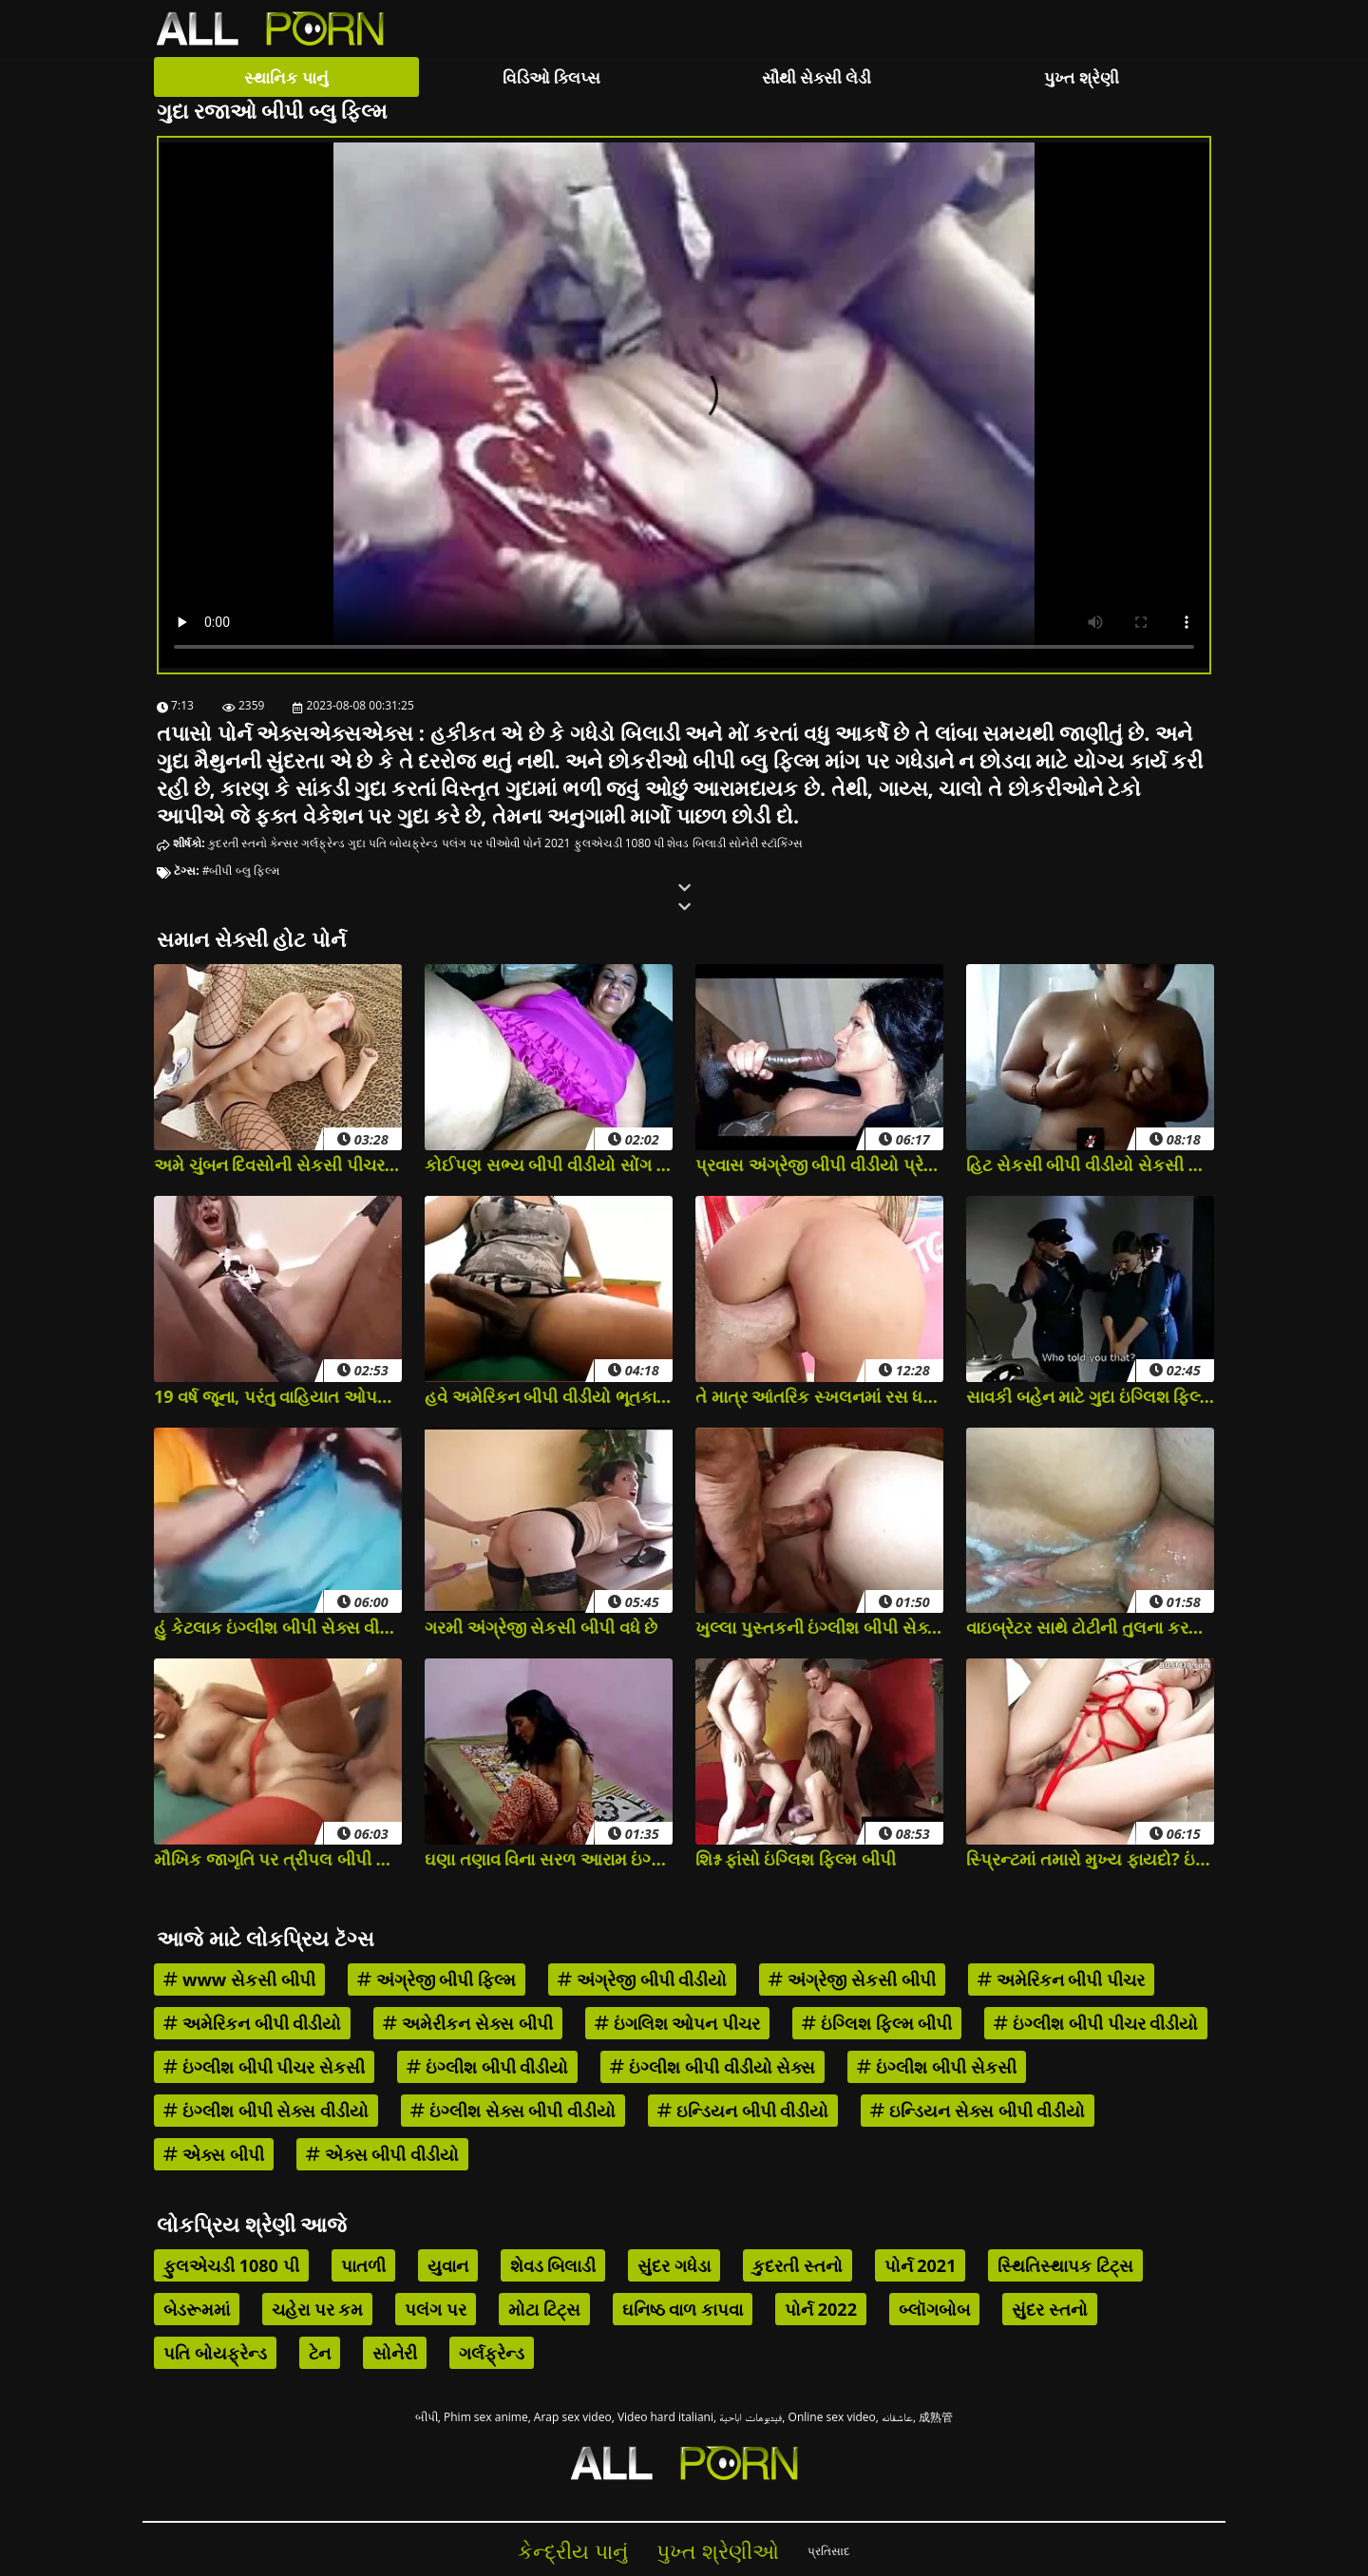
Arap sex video (573, 2417)
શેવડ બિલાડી (696, 843)
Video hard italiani (665, 2417)
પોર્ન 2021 (546, 843)
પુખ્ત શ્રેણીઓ (717, 2551)
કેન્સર (284, 843)
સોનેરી (743, 843)
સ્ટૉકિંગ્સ (782, 843)
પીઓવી (502, 843)
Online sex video (832, 2417)
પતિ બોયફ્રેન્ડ (403, 843)
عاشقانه (897, 2417)
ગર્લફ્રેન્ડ (323, 843)
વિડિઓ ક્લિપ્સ (551, 77)
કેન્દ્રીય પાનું (573, 2551)
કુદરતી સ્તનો (237, 843)
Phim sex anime (486, 2417)
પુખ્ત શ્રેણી (1081, 77)
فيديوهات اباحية (750, 2417)
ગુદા (357, 843)
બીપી (426, 2417)
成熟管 (936, 2417)
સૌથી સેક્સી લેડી (817, 77)
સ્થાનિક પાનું (286, 77)
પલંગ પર (462, 843)
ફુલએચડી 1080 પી (619, 843)
